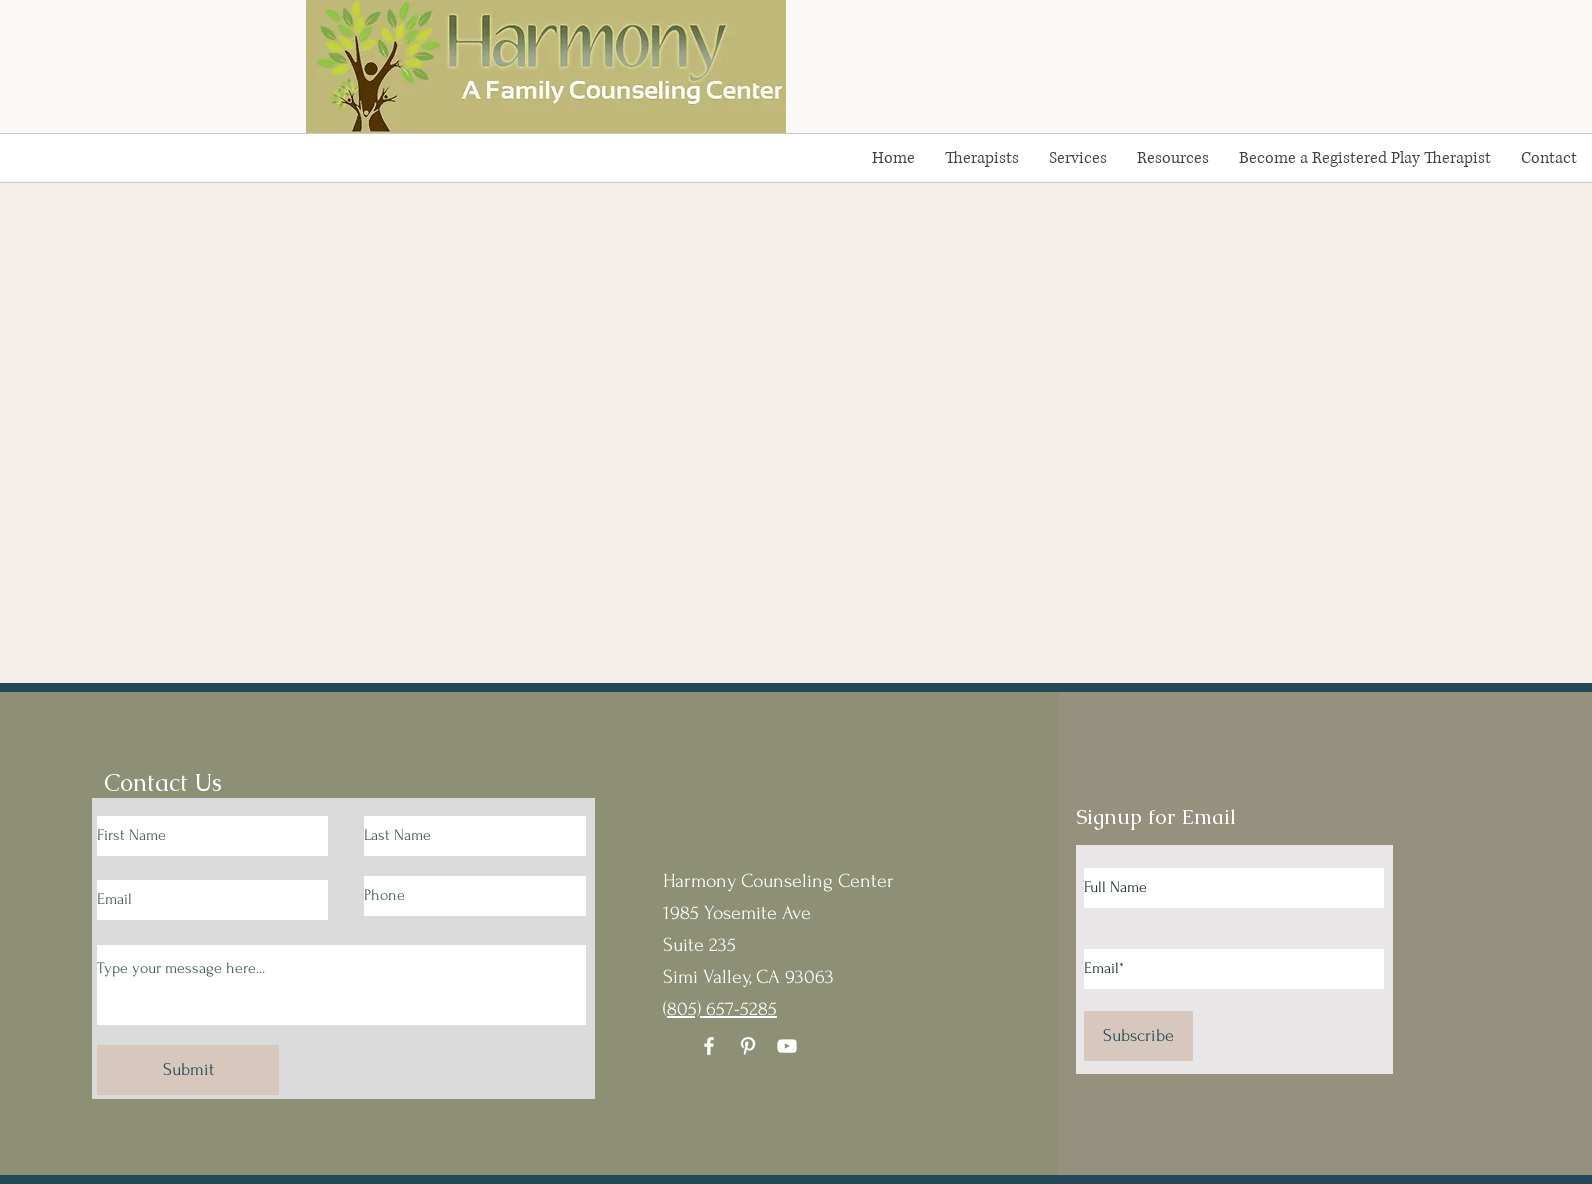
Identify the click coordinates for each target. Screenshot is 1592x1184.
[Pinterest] (748, 1046)
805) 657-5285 (722, 1009)
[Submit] (188, 1070)
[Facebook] (709, 1046)
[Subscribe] (1138, 1036)
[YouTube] (787, 1046)
